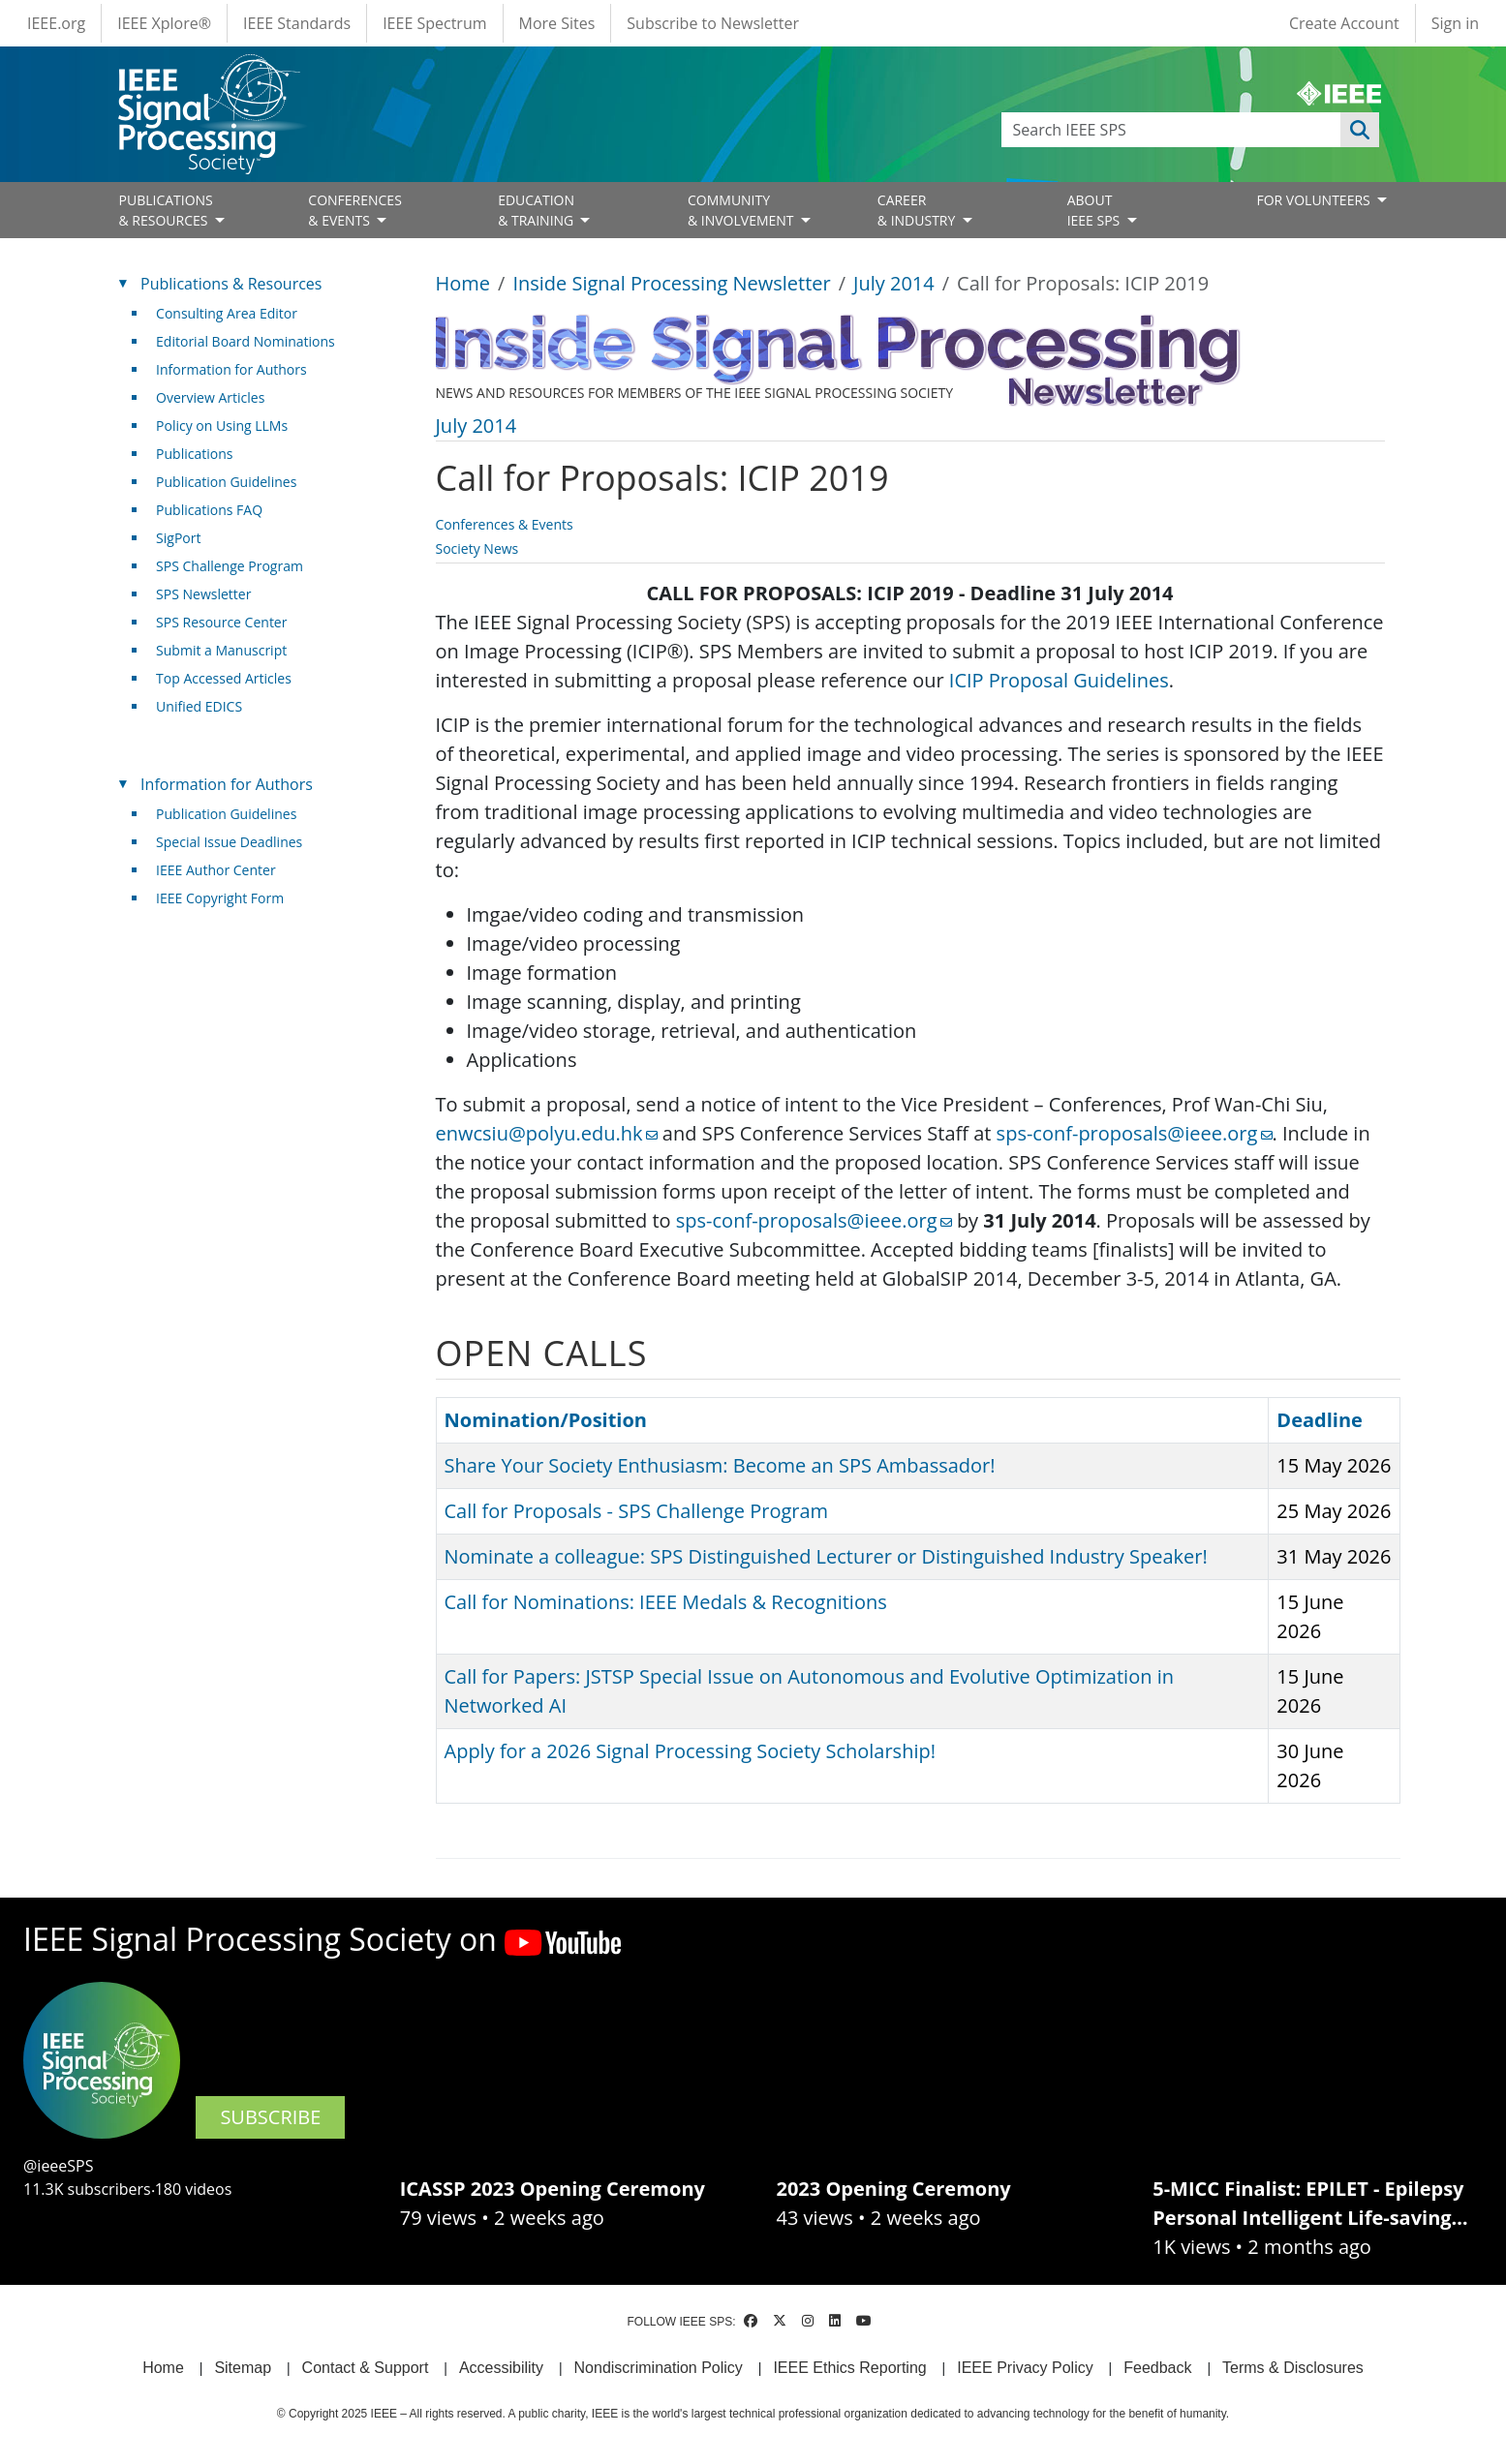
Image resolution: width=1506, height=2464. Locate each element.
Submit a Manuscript (221, 650)
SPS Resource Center (221, 622)
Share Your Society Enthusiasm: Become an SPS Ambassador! (720, 1465)
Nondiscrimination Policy (658, 2367)
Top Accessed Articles (224, 678)
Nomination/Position (546, 1420)
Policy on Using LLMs (222, 425)
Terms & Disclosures (1293, 2367)
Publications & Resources (231, 283)
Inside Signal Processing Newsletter (671, 283)
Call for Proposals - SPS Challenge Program (637, 1511)
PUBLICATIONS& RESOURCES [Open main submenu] (166, 210)
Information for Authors (231, 369)
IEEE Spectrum (434, 23)
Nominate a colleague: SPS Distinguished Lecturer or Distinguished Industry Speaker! (826, 1556)
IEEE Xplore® (164, 23)
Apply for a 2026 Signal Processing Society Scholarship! (690, 1751)
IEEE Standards (297, 23)
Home (463, 283)
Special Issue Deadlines (229, 842)
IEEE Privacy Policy (1024, 2367)
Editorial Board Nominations (245, 341)
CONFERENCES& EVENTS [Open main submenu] (355, 210)
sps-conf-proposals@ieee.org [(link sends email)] (1135, 1133)
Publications (194, 453)
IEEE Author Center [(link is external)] (223, 870)
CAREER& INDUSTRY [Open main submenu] (918, 210)
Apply (1359, 129)
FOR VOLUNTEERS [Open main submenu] (1314, 200)
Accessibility (501, 2367)
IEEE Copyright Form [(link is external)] (227, 898)
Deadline (1319, 1420)
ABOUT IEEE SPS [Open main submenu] (1095, 210)
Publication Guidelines (226, 481)
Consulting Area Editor (226, 313)
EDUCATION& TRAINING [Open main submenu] (537, 210)
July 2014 (894, 283)
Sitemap (242, 2367)
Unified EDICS (199, 706)
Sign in (1455, 23)
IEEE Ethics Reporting (849, 2367)
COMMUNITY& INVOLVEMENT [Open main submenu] (742, 210)
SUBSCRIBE (270, 2117)
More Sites (557, 23)
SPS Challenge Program (229, 566)
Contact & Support (365, 2367)
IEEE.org (56, 23)
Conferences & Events (504, 524)
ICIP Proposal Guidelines (1059, 680)
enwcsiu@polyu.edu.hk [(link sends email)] (547, 1133)
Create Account (1344, 23)
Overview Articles (210, 397)
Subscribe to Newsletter (713, 23)
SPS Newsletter (203, 594)
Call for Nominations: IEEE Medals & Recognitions (666, 1602)
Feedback (1157, 2367)
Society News (477, 548)
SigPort (178, 538)
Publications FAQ (209, 510)
